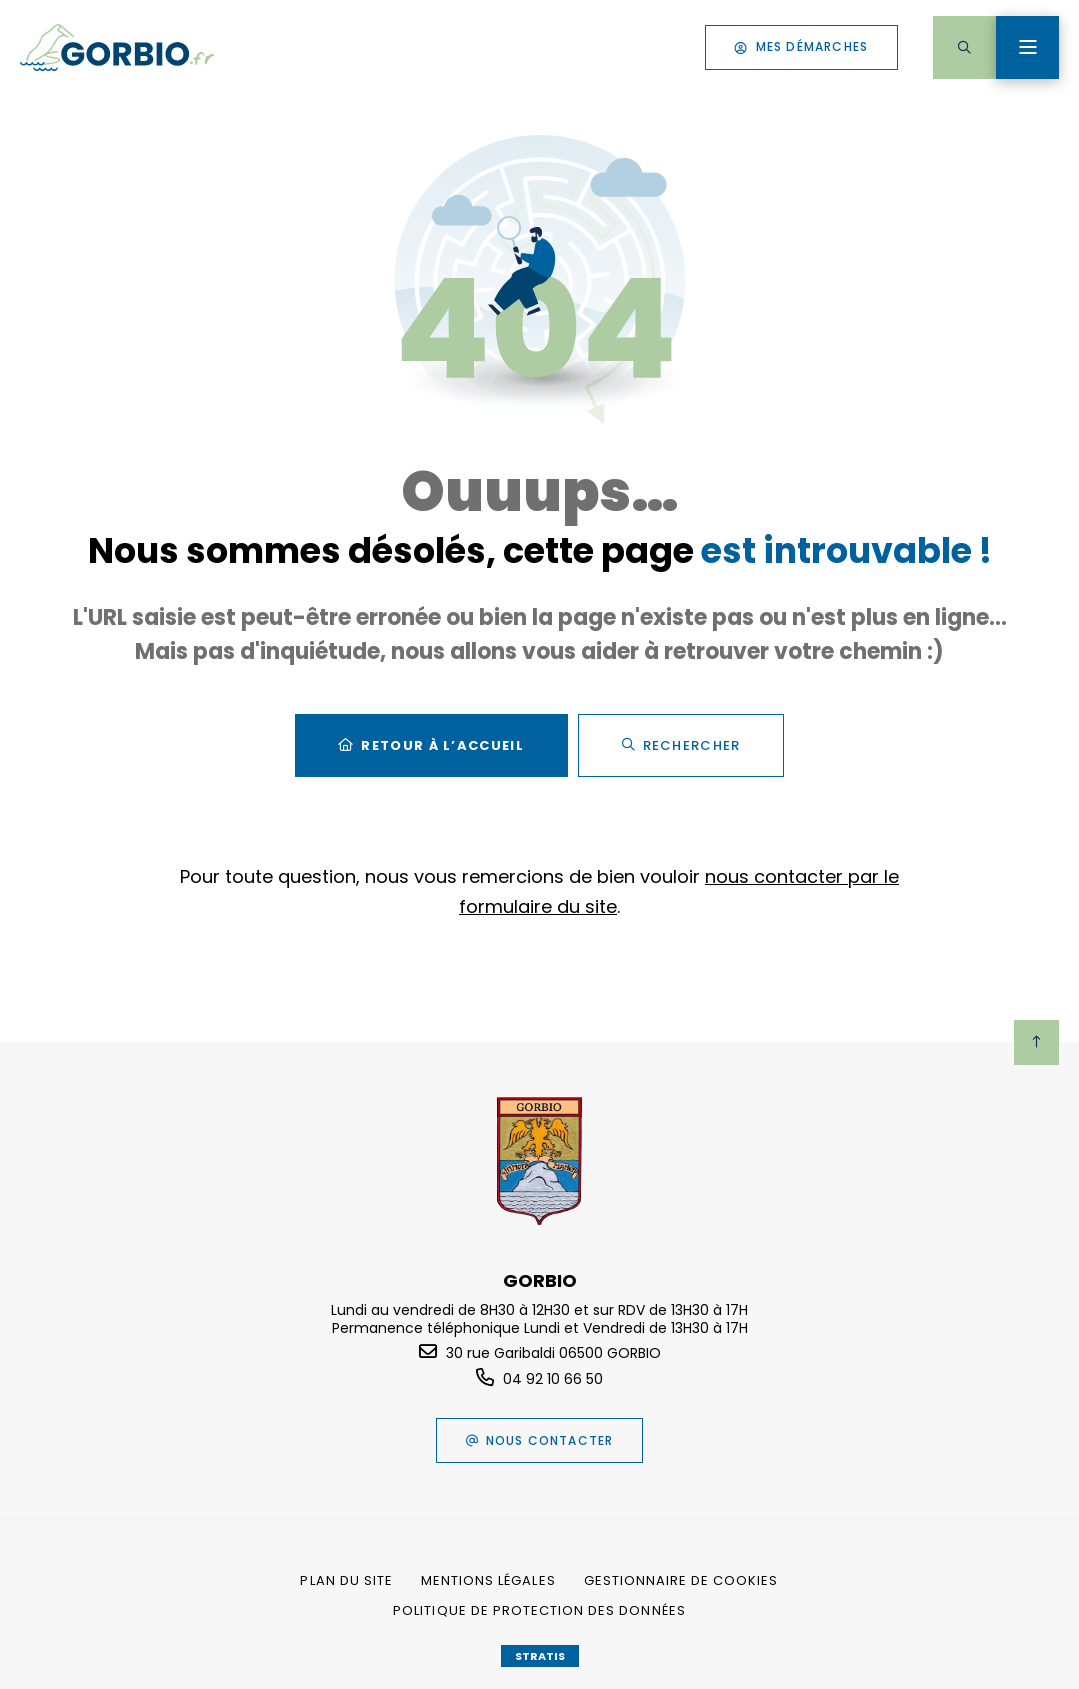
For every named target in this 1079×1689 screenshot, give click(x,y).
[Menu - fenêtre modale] (1027, 47)
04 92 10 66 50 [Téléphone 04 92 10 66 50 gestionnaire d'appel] (553, 1379)
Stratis (540, 1656)
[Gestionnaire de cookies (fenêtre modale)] (681, 1581)
